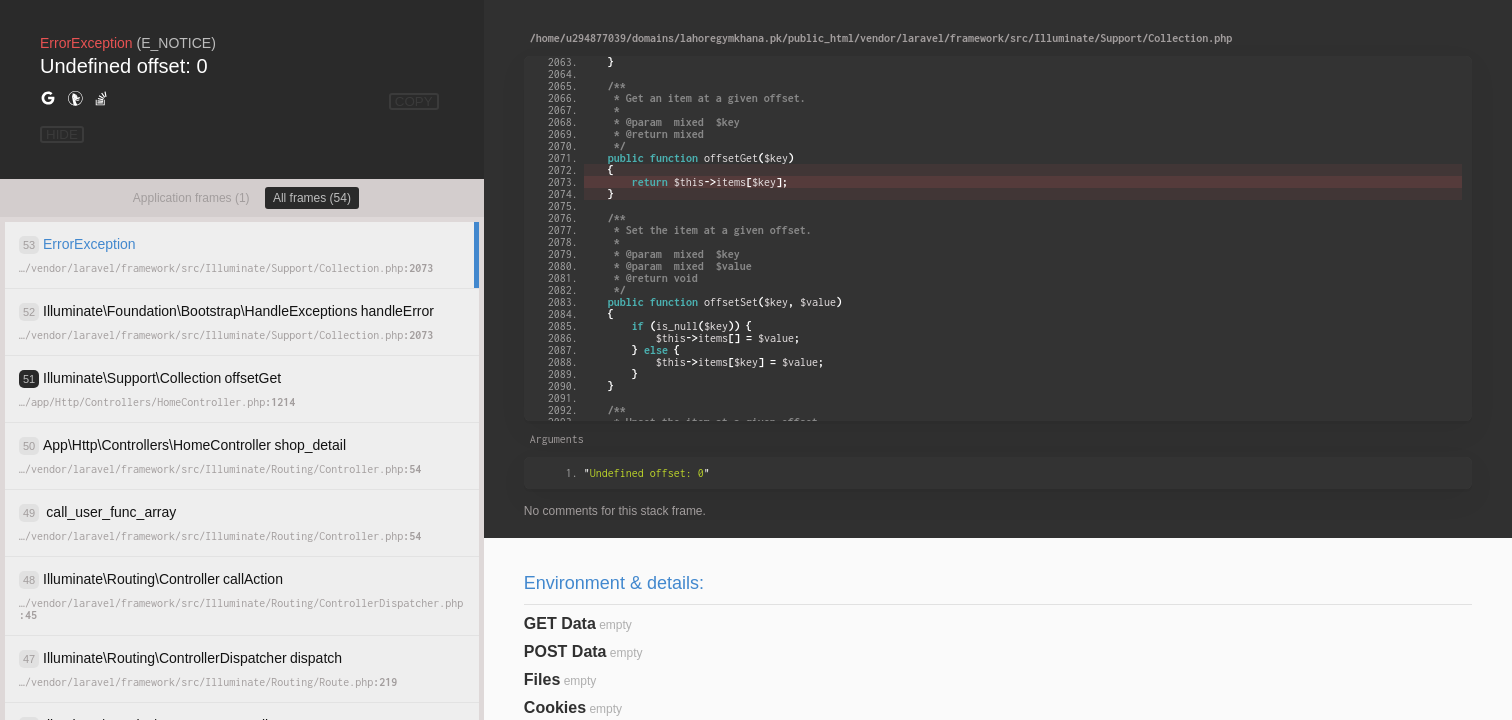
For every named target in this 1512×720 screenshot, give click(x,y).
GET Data (560, 623)
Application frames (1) (191, 198)
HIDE (62, 134)
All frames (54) (312, 198)
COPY (414, 101)
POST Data (565, 651)
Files (542, 679)
